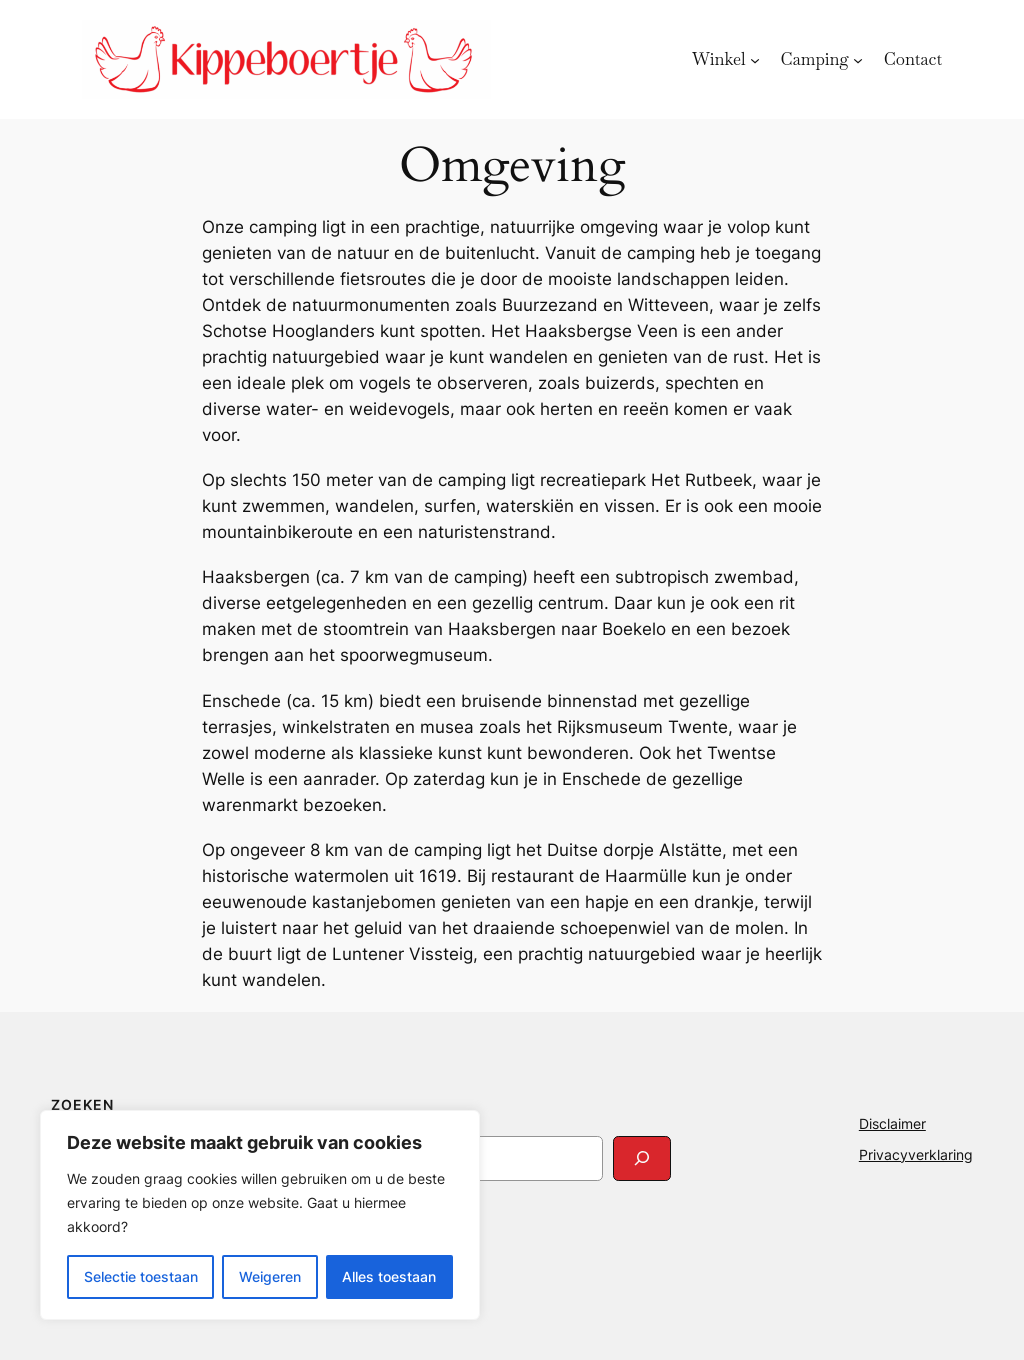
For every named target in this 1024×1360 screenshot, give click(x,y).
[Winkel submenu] (755, 59)
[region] (260, 1215)
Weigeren (270, 1276)
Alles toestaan (389, 1276)
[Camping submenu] (858, 59)
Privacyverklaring (916, 1154)
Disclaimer (892, 1123)
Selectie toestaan (141, 1276)
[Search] (642, 1158)
